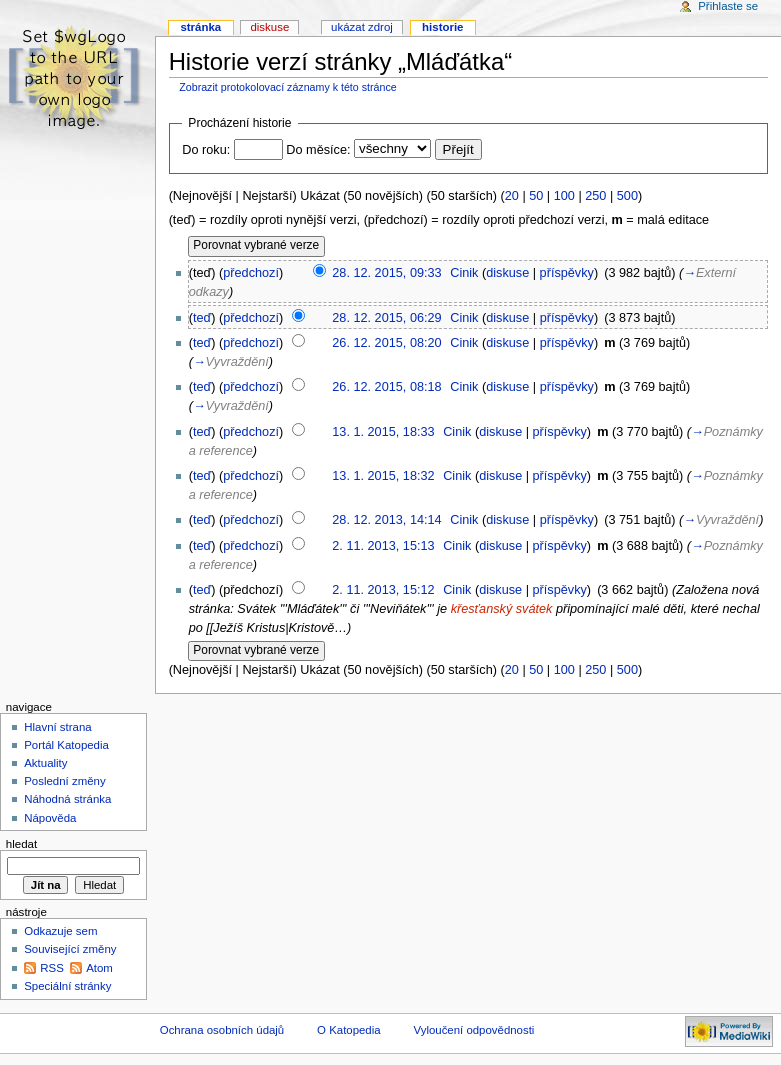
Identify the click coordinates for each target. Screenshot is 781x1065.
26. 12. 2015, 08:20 (386, 343)
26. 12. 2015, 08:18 (386, 387)
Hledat (21, 844)
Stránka (200, 27)
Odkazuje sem (60, 931)
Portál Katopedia (66, 745)
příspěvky (567, 273)
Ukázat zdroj (362, 27)
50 (536, 196)
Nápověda (50, 818)
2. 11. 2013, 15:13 (383, 546)
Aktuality (45, 763)
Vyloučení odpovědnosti (474, 1030)
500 (627, 196)
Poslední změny (65, 781)
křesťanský (482, 609)
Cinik (464, 273)
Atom (99, 968)
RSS (52, 968)
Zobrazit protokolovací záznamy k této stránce (287, 87)
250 (595, 196)
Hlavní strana (57, 727)
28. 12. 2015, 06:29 (386, 318)
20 (512, 196)
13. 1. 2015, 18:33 (383, 432)
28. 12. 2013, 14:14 (386, 520)
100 (564, 196)
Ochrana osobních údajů (222, 1030)
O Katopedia (349, 1030)
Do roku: (206, 150)
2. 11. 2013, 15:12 (383, 590)
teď (202, 318)
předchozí (251, 273)
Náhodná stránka (67, 799)
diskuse (507, 273)
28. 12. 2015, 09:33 (386, 273)
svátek (534, 609)
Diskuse (269, 27)
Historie (442, 27)
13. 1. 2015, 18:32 (383, 476)
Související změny (70, 949)
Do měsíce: (318, 150)
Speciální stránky (67, 986)
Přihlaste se (728, 6)
